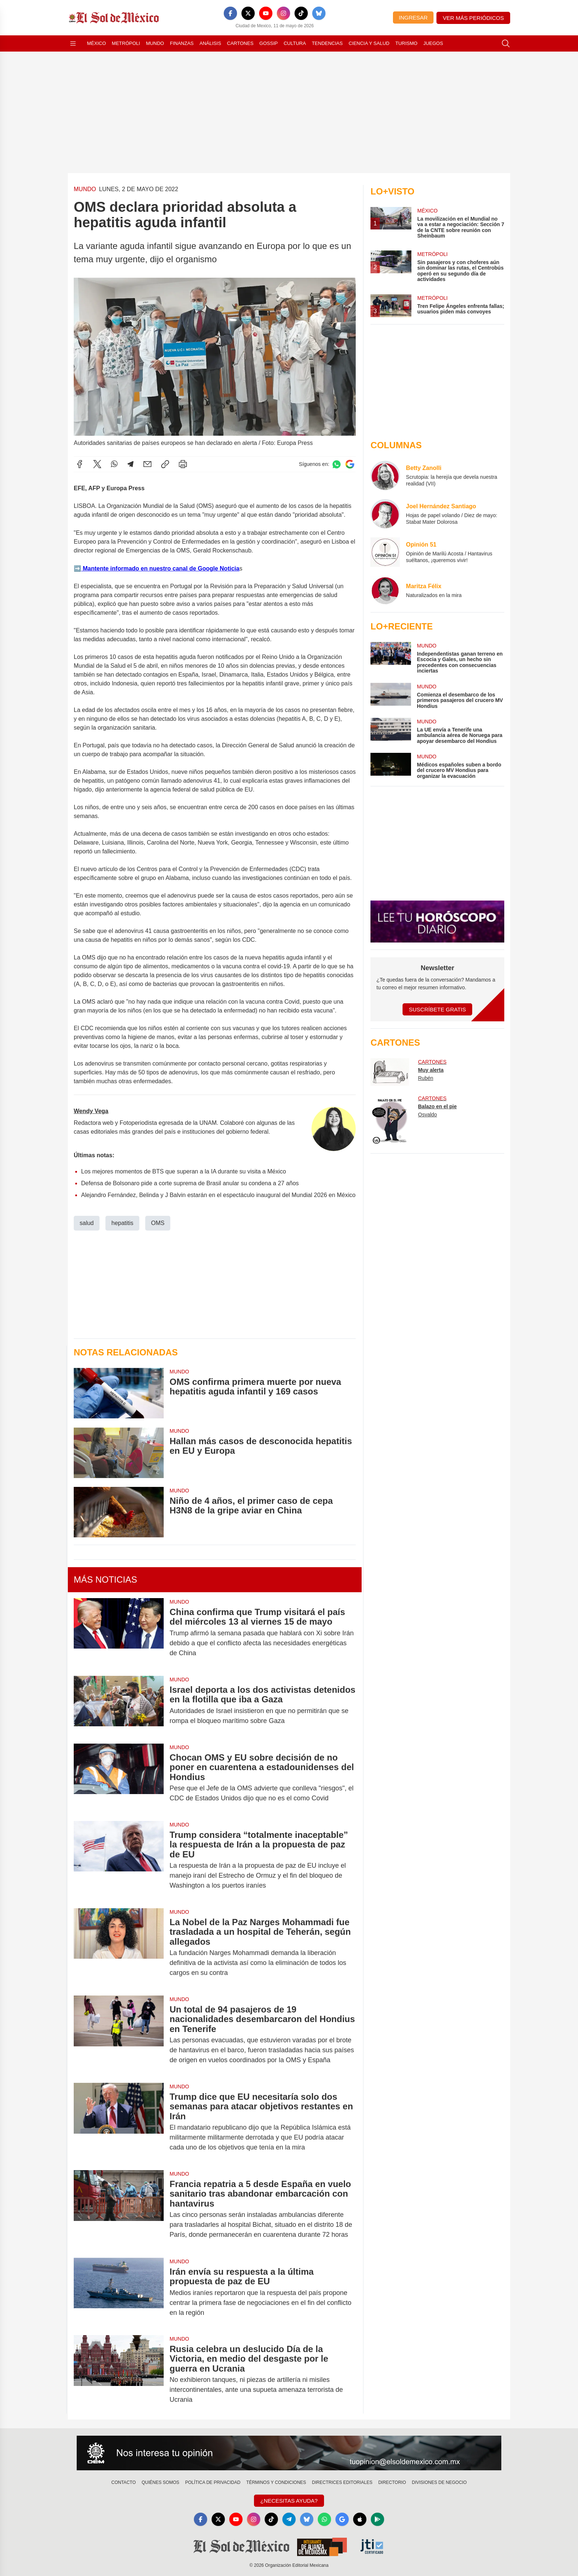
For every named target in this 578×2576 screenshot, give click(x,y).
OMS (157, 1222)
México (96, 43)
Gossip (269, 43)
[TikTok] (301, 13)
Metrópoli (126, 43)
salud (87, 1222)
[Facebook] (230, 13)
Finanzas (182, 43)
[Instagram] (283, 13)
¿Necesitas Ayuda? (288, 2501)
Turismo (406, 43)
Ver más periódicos (473, 18)
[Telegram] (289, 2519)
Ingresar (413, 17)
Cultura (294, 43)
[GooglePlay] (377, 2519)
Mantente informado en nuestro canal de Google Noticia (160, 568)
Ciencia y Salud (369, 43)
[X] (248, 13)
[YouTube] (265, 13)
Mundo (155, 43)
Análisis (210, 43)
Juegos (433, 43)
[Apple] (359, 2519)
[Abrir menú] (73, 43)
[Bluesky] (318, 13)
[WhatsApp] (324, 2519)
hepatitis (122, 1222)
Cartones (240, 43)
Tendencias (327, 43)
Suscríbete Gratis (437, 1009)
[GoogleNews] (342, 2519)
